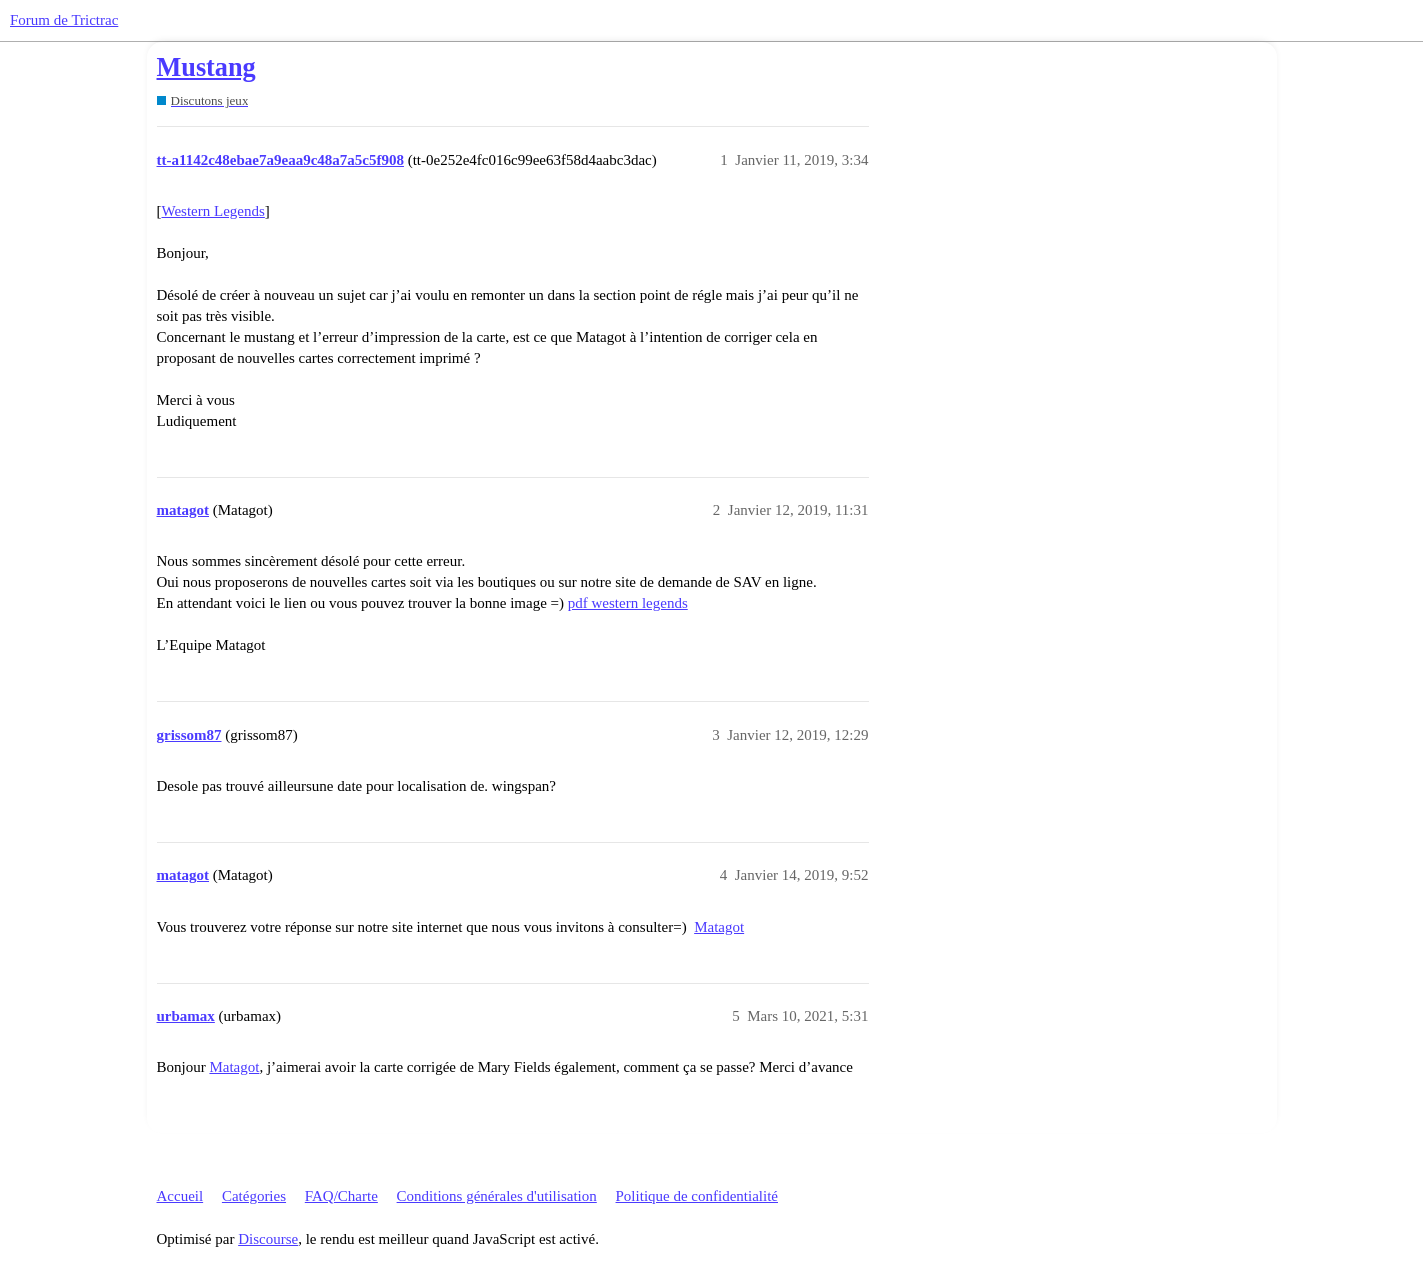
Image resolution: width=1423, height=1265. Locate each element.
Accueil (180, 1196)
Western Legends (213, 211)
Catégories (254, 1196)
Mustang (206, 67)
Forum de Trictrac (64, 20)
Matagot (719, 927)
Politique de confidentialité (697, 1196)
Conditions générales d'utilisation (497, 1196)
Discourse (268, 1239)
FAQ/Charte (341, 1196)
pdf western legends (628, 603)
